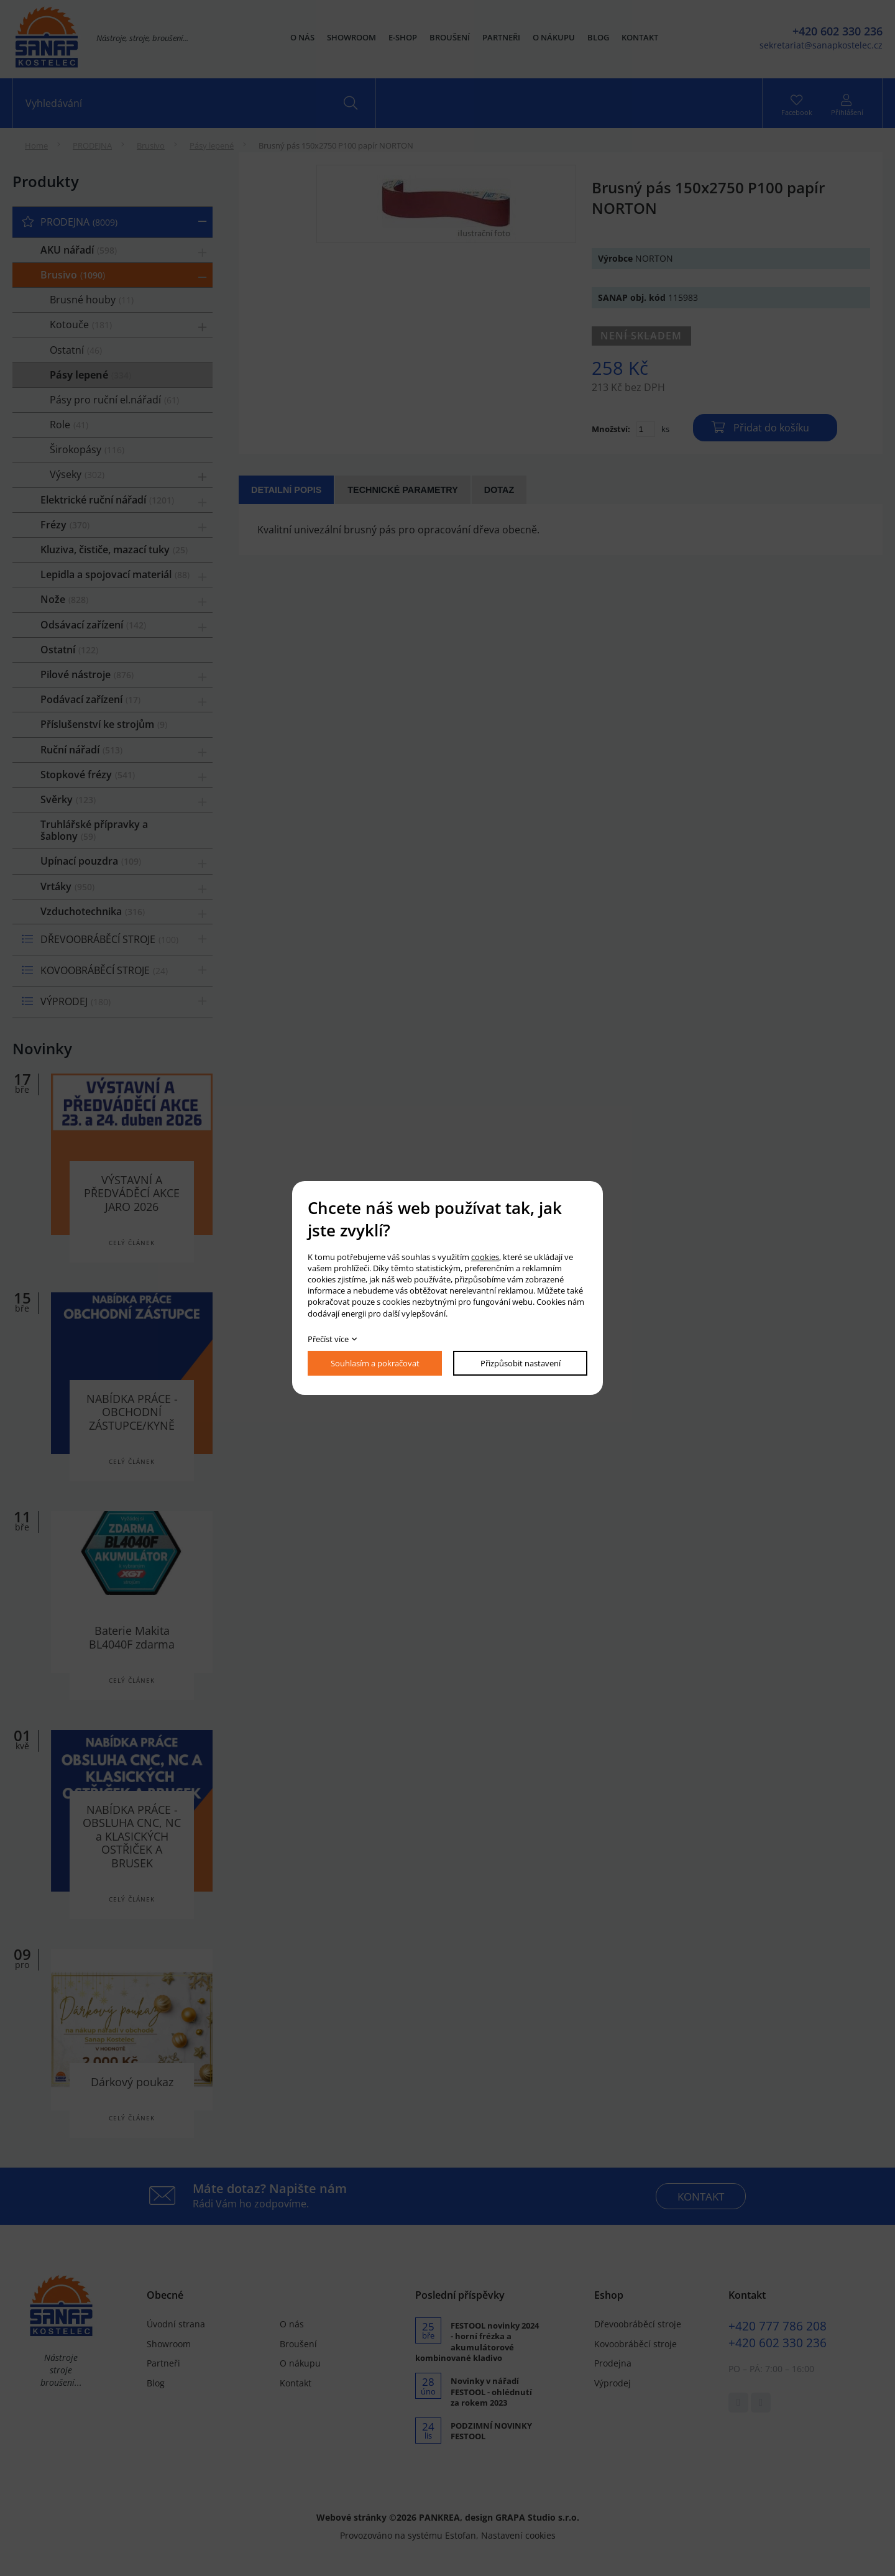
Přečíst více (328, 1339)
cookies (485, 1257)
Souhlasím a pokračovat (375, 1363)
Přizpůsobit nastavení (520, 1363)
